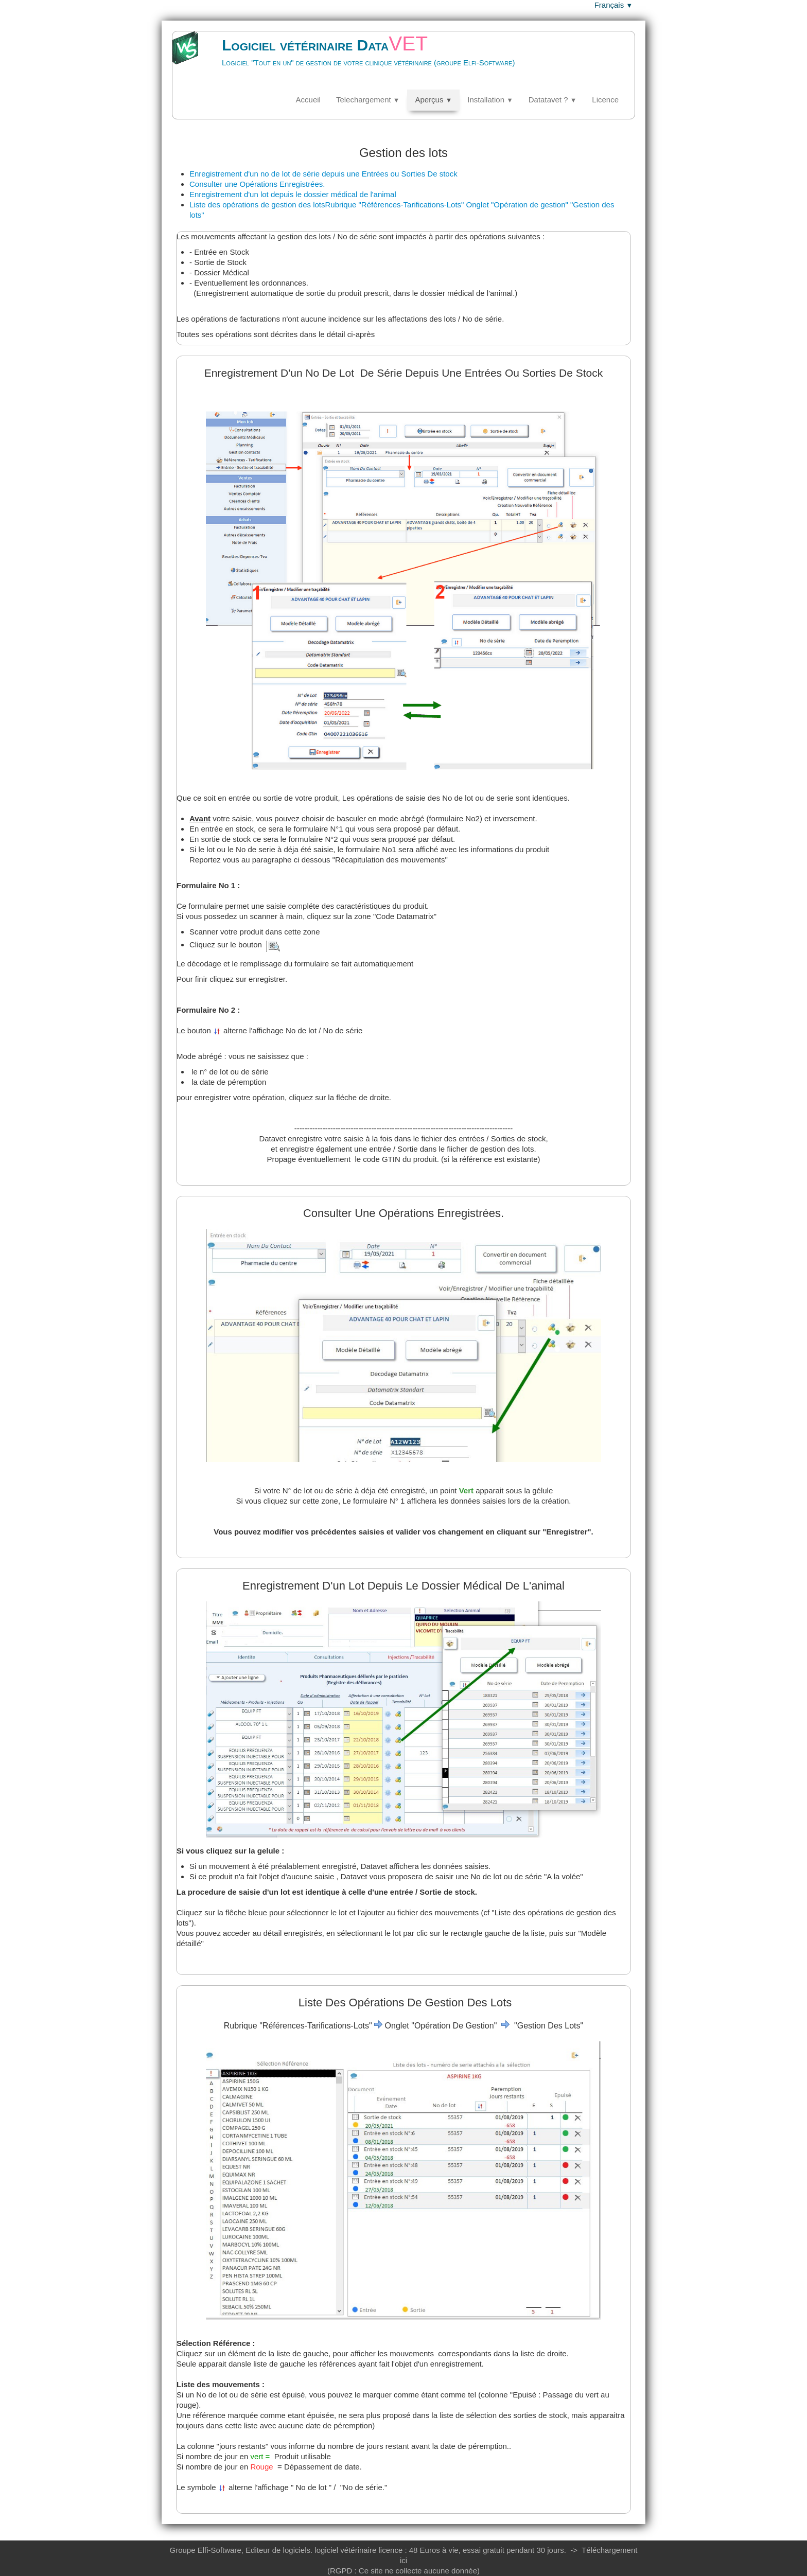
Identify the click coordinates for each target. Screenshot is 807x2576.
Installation (490, 99)
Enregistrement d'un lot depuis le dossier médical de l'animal (292, 194)
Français (613, 5)
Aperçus (433, 99)
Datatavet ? (553, 99)
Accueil (308, 99)
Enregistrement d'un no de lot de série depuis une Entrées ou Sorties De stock (323, 173)
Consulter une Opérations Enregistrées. (257, 184)
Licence (605, 99)
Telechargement (368, 99)
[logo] (356, 59)
